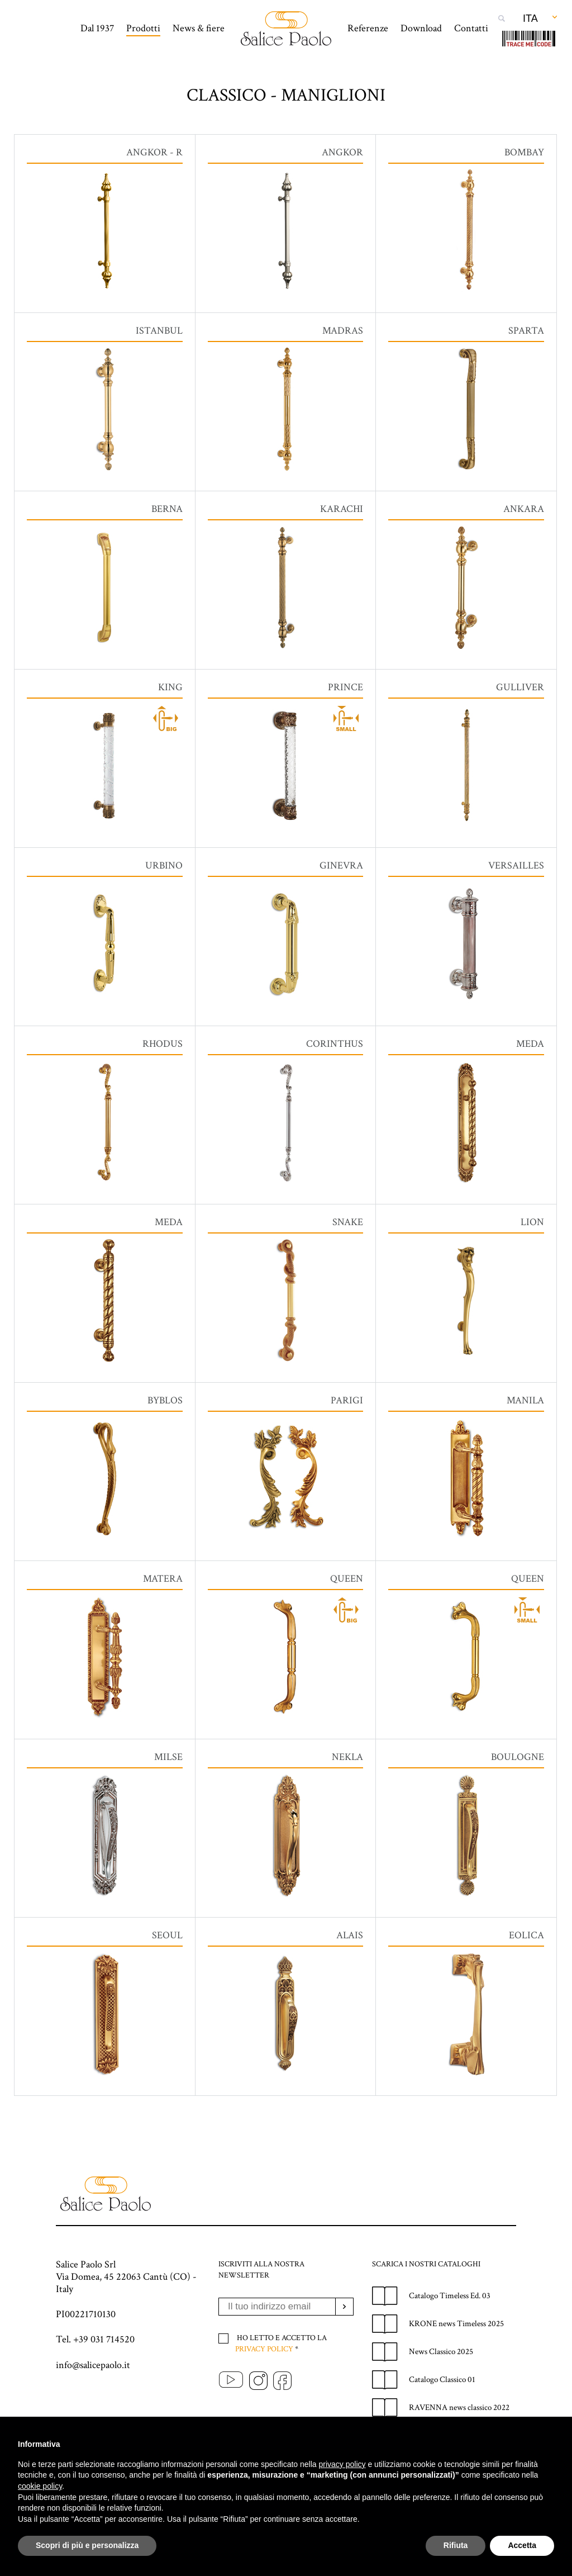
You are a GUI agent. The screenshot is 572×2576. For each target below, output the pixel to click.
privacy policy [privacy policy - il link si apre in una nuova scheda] (342, 2464)
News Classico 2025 (441, 2390)
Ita (530, 18)
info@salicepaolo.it (93, 2404)
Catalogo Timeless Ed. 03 (449, 2335)
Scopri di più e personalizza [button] (87, 2545)
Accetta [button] (522, 2545)
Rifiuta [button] (456, 2545)
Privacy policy (264, 2388)
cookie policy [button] (40, 2486)
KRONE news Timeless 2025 (456, 2362)
